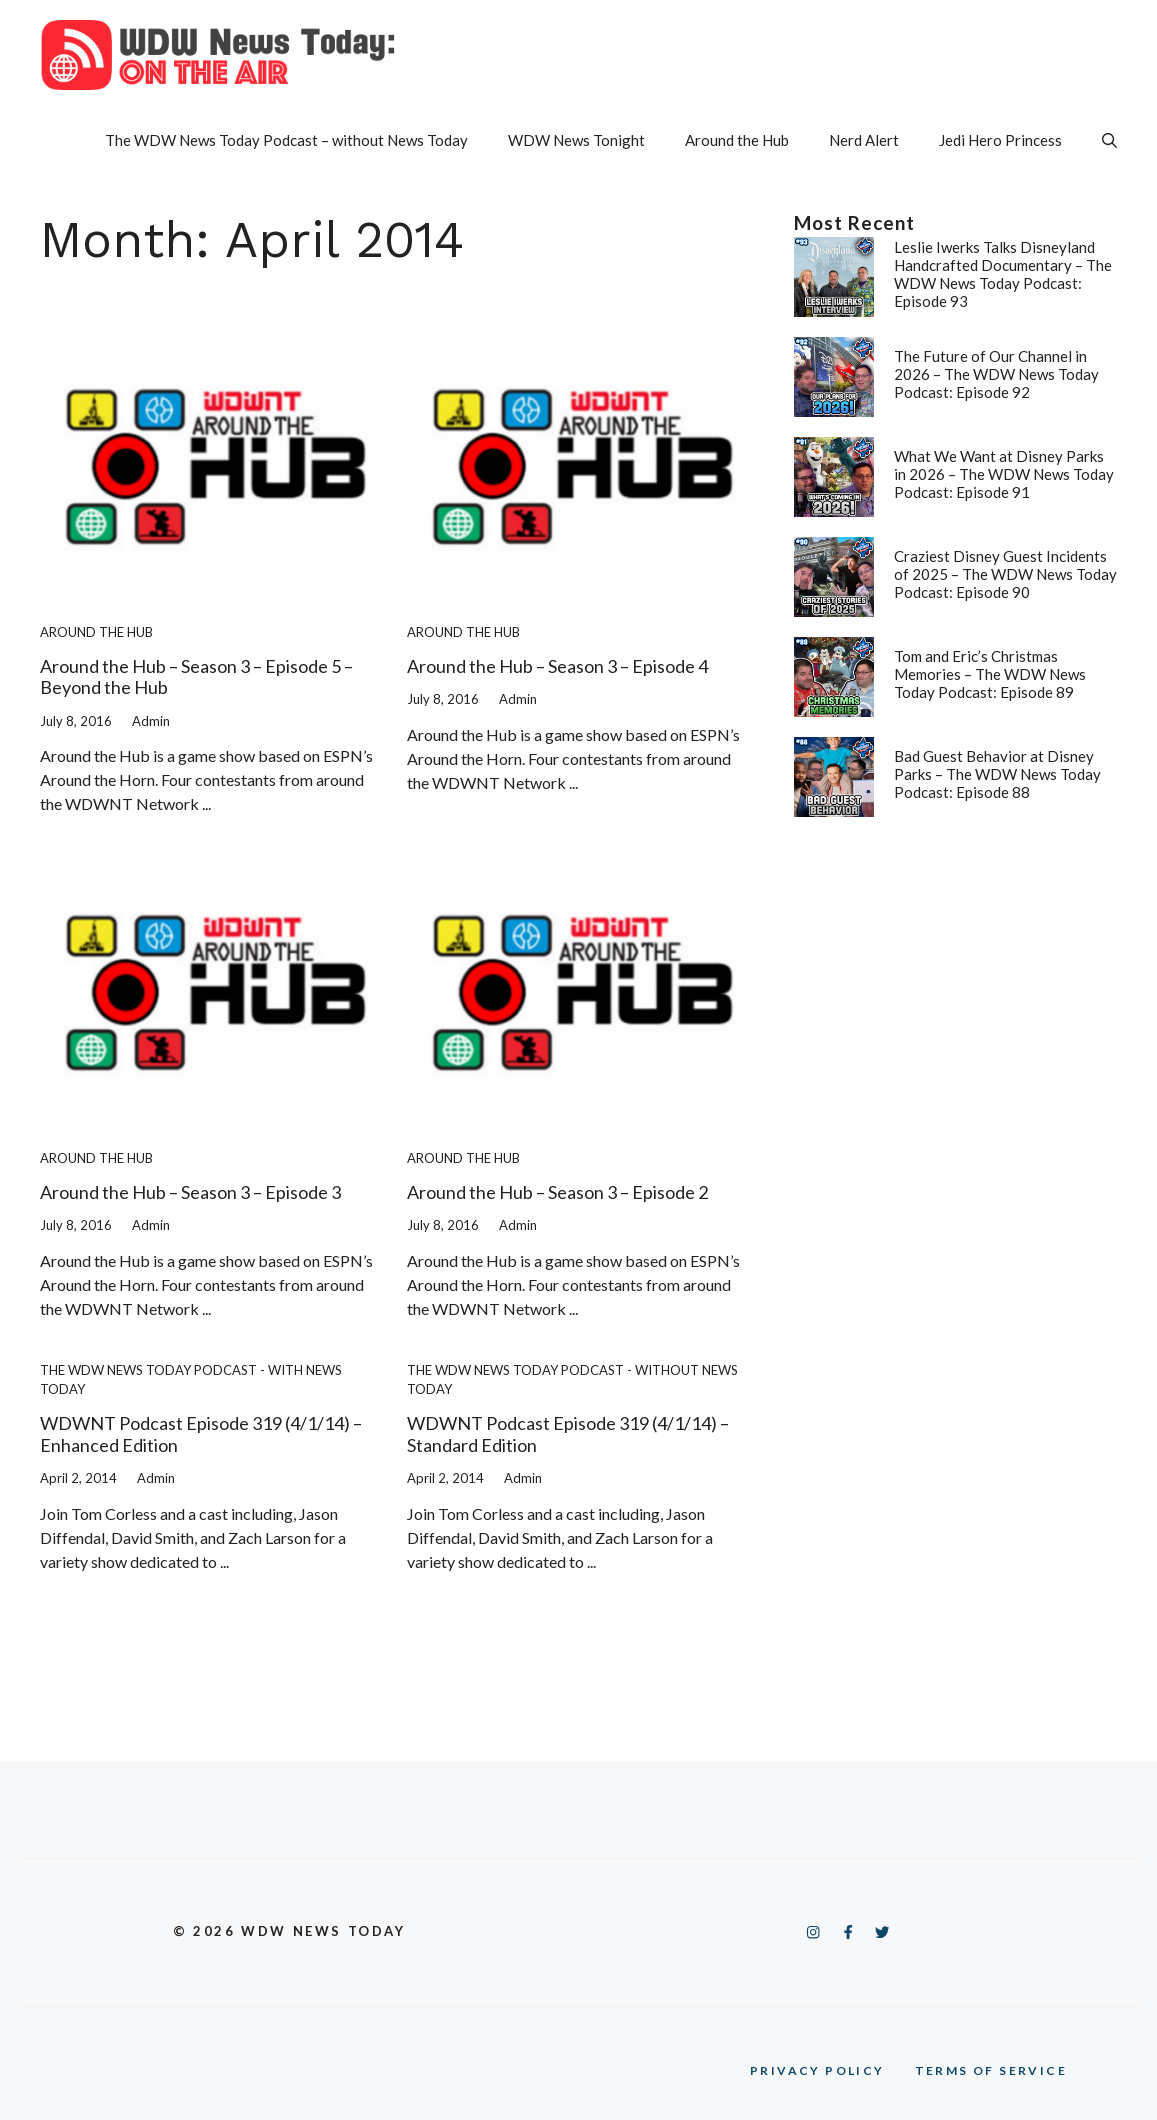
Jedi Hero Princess (1000, 140)
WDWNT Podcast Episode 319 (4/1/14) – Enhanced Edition (201, 1434)
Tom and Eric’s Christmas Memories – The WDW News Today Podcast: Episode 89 (990, 674)
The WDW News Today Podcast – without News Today (286, 140)
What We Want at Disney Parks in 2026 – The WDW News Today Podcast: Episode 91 (1004, 474)
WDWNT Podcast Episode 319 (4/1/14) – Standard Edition (568, 1434)
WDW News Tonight (576, 140)
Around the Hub (737, 140)
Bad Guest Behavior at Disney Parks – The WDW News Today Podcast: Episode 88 (997, 774)
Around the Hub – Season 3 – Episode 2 (557, 1192)
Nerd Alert (864, 140)
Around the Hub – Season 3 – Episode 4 (557, 666)
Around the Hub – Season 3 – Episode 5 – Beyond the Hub (196, 677)
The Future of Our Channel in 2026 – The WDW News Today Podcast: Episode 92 (996, 374)
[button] (1109, 140)
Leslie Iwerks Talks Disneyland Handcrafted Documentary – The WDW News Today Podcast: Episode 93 (1003, 274)
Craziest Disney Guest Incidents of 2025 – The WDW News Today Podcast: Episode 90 (1005, 574)
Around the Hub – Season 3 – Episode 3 (190, 1192)
